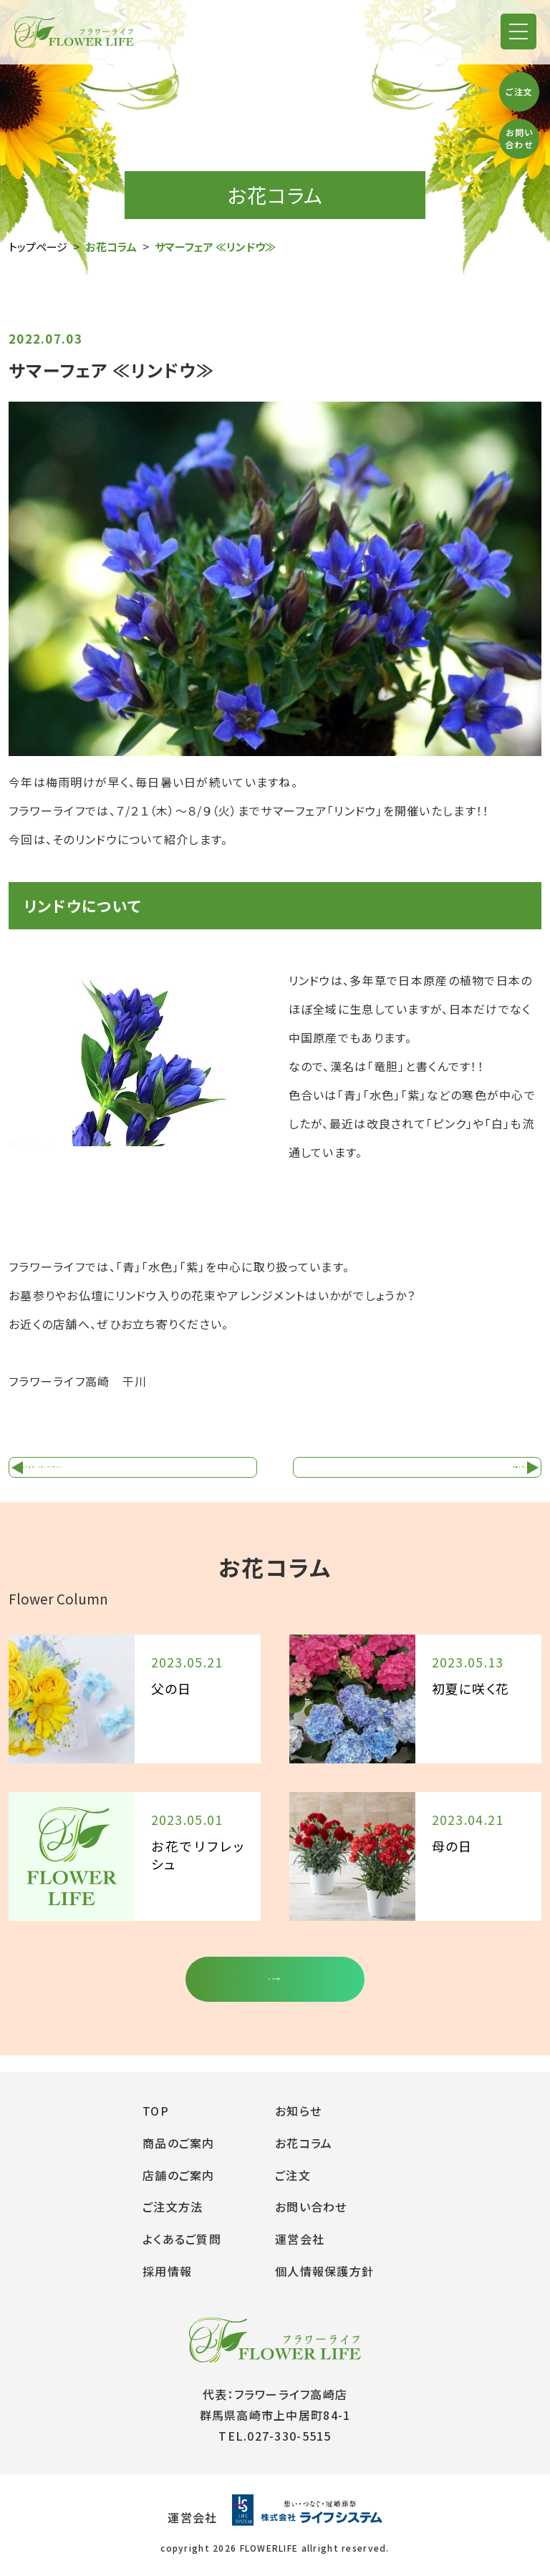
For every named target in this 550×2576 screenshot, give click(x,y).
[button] (518, 31)
